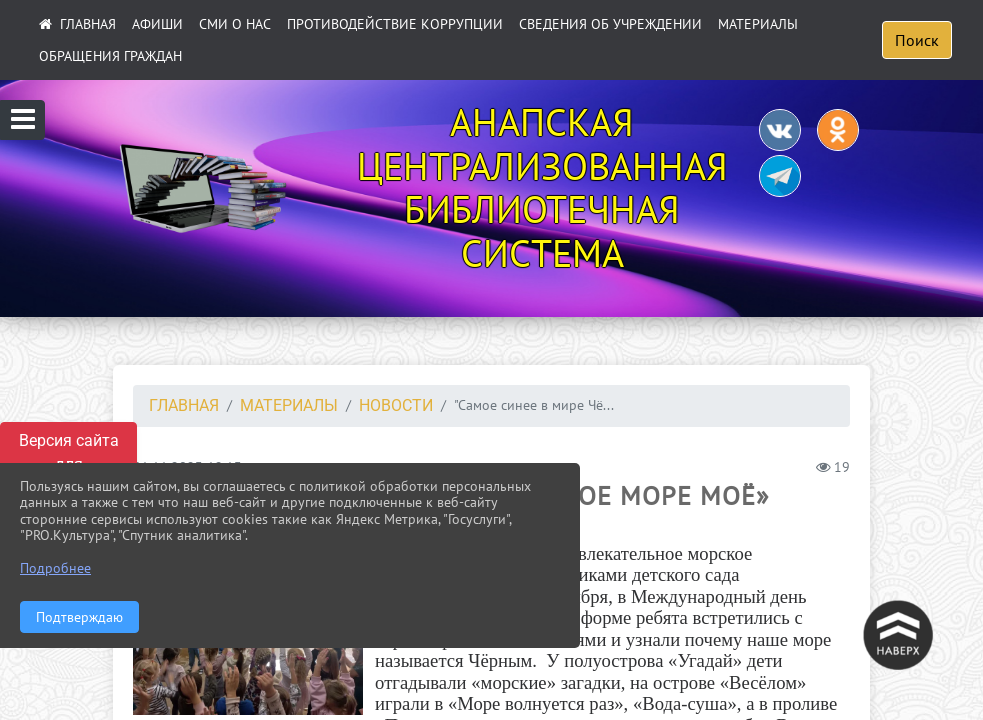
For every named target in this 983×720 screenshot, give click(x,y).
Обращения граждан (110, 56)
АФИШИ (157, 24)
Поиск (917, 40)
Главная (184, 405)
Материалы (758, 24)
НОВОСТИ (396, 405)
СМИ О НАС (235, 24)
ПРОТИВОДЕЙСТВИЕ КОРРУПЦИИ (395, 24)
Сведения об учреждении (610, 24)
